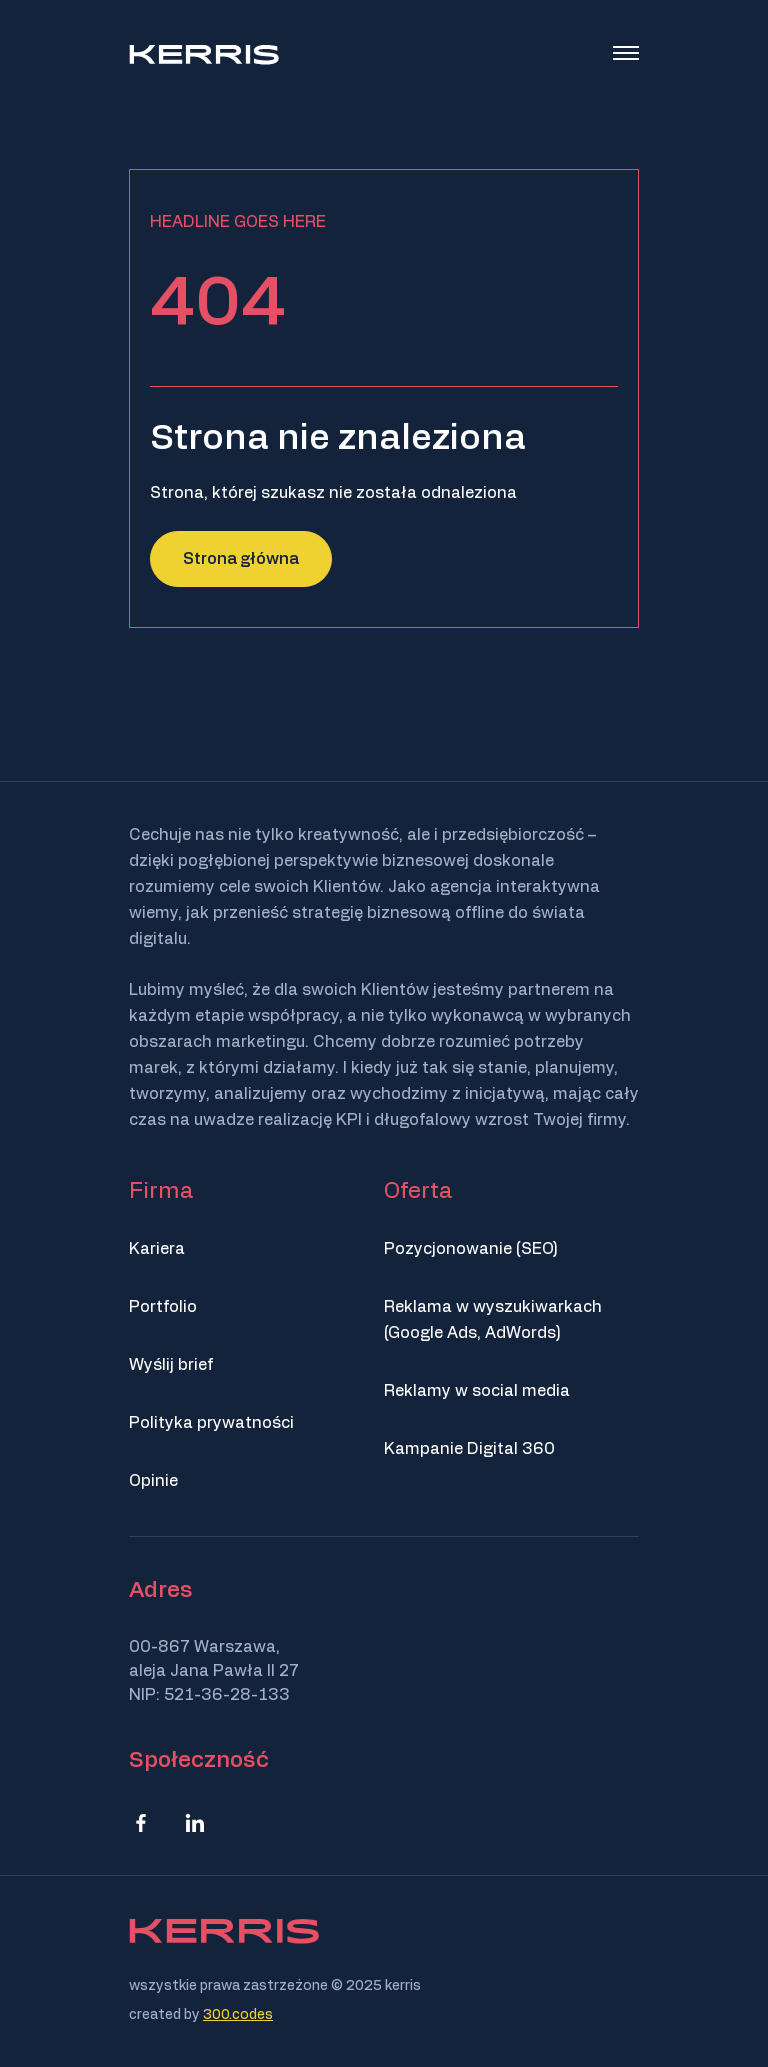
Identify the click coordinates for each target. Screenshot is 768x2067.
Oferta (418, 1191)
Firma (161, 1191)
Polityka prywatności (211, 1423)
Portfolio (163, 1307)
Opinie (153, 1481)
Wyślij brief (171, 1365)
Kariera (157, 1249)
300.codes (238, 2015)
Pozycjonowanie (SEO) (471, 1249)
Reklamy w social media (477, 1391)
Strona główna (241, 559)
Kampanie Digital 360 (469, 1449)
